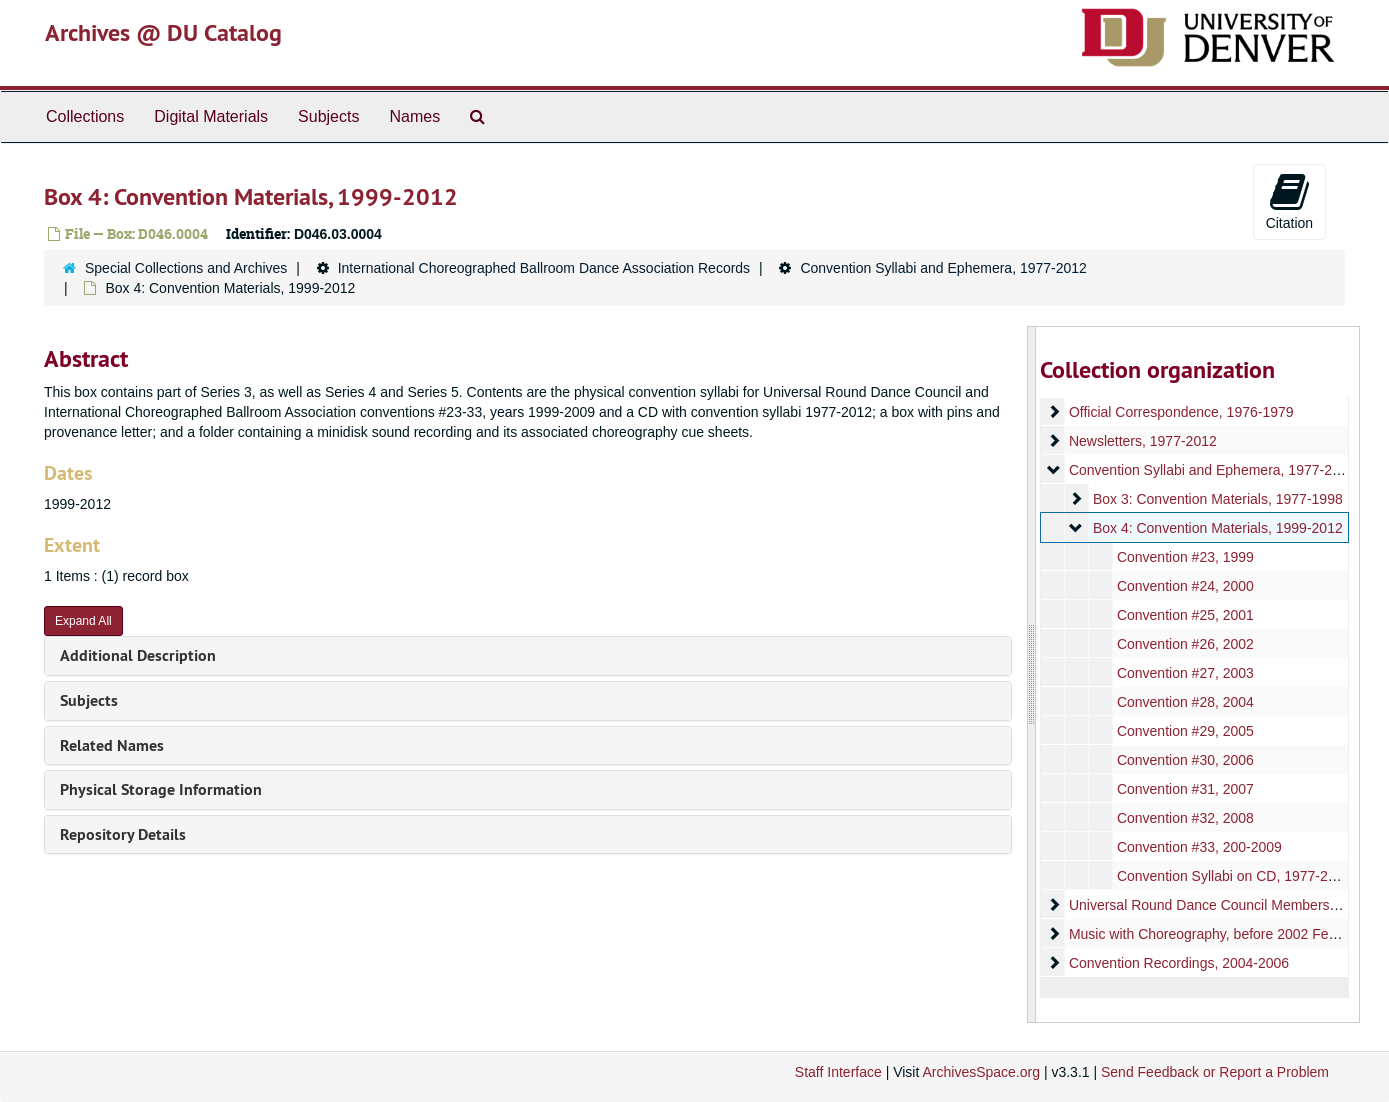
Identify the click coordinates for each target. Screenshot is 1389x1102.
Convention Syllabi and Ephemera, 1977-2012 (943, 268)
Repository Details (123, 834)
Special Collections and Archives (186, 268)
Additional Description (138, 655)
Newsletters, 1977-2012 (1143, 441)
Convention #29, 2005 (1185, 731)
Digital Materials (211, 116)
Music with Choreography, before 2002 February (1218, 934)
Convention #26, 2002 (1185, 644)
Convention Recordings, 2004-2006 (1179, 963)
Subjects (328, 116)
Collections (85, 116)
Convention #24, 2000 (1185, 586)
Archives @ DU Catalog (163, 32)
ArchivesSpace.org (981, 1072)
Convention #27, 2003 (1185, 673)
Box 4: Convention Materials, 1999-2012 (1218, 528)
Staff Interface (838, 1072)
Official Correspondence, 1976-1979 (1181, 412)
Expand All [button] (83, 621)
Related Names (112, 745)
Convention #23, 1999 (1185, 557)
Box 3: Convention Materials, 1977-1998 (1218, 499)
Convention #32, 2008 (1185, 818)
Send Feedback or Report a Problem (1215, 1072)
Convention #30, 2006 (1185, 760)
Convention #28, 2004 (1185, 702)
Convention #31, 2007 (1185, 789)
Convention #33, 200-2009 (1199, 847)
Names (414, 116)
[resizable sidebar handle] (1032, 674)
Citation (1289, 201)
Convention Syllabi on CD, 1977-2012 (1234, 876)
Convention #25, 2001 (1185, 615)
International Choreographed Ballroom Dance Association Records (544, 268)
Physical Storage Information (161, 789)
